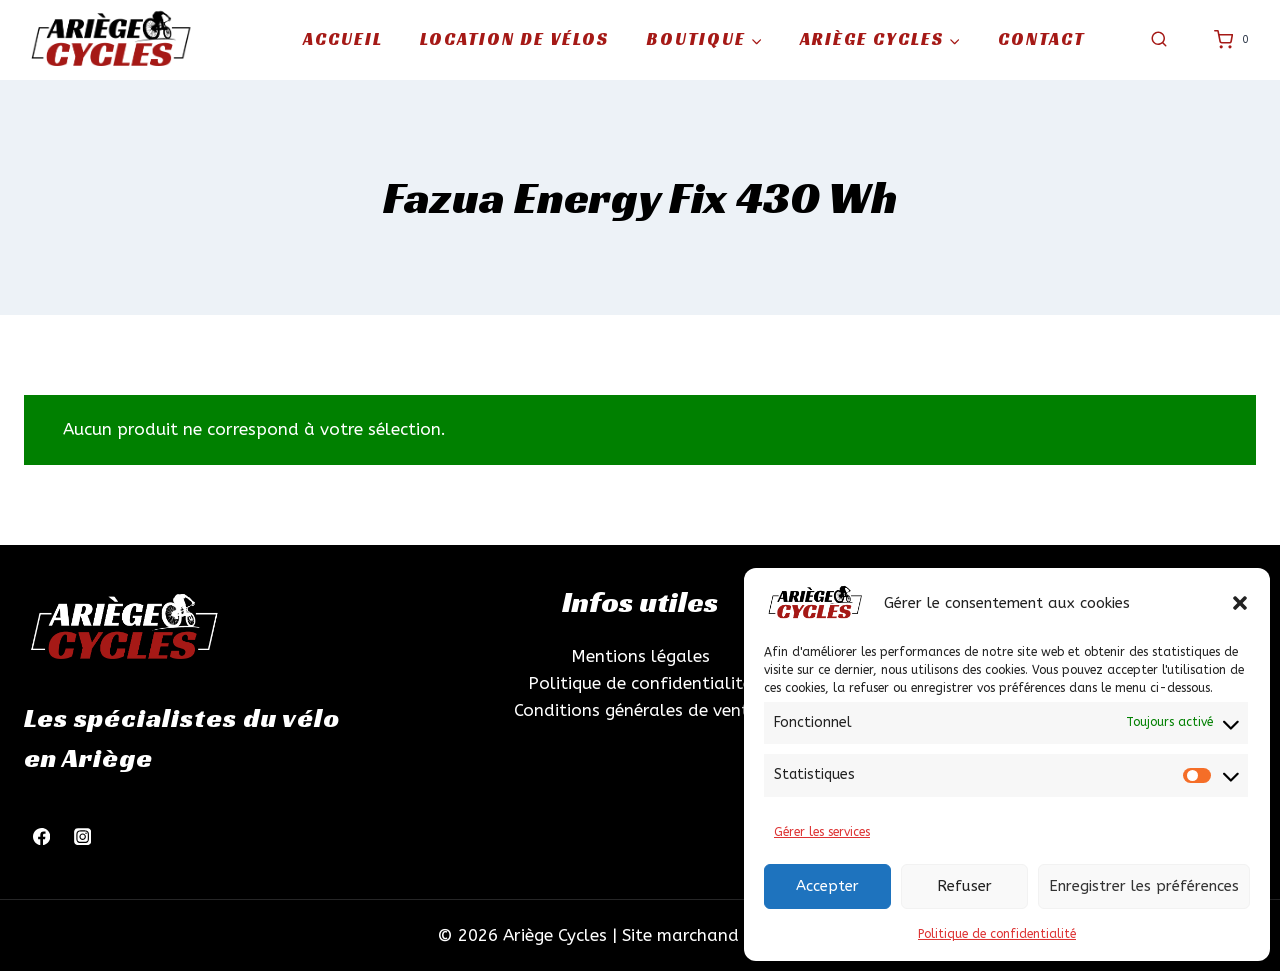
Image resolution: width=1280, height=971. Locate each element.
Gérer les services (822, 832)
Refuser (964, 886)
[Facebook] (41, 836)
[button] (1240, 603)
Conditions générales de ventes (640, 710)
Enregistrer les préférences (1144, 886)
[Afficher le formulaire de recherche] (1159, 40)
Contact (1041, 39)
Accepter (827, 886)
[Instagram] (82, 836)
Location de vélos (514, 39)
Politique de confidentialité (997, 934)
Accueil (343, 39)
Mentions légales (640, 656)
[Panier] (1235, 40)
